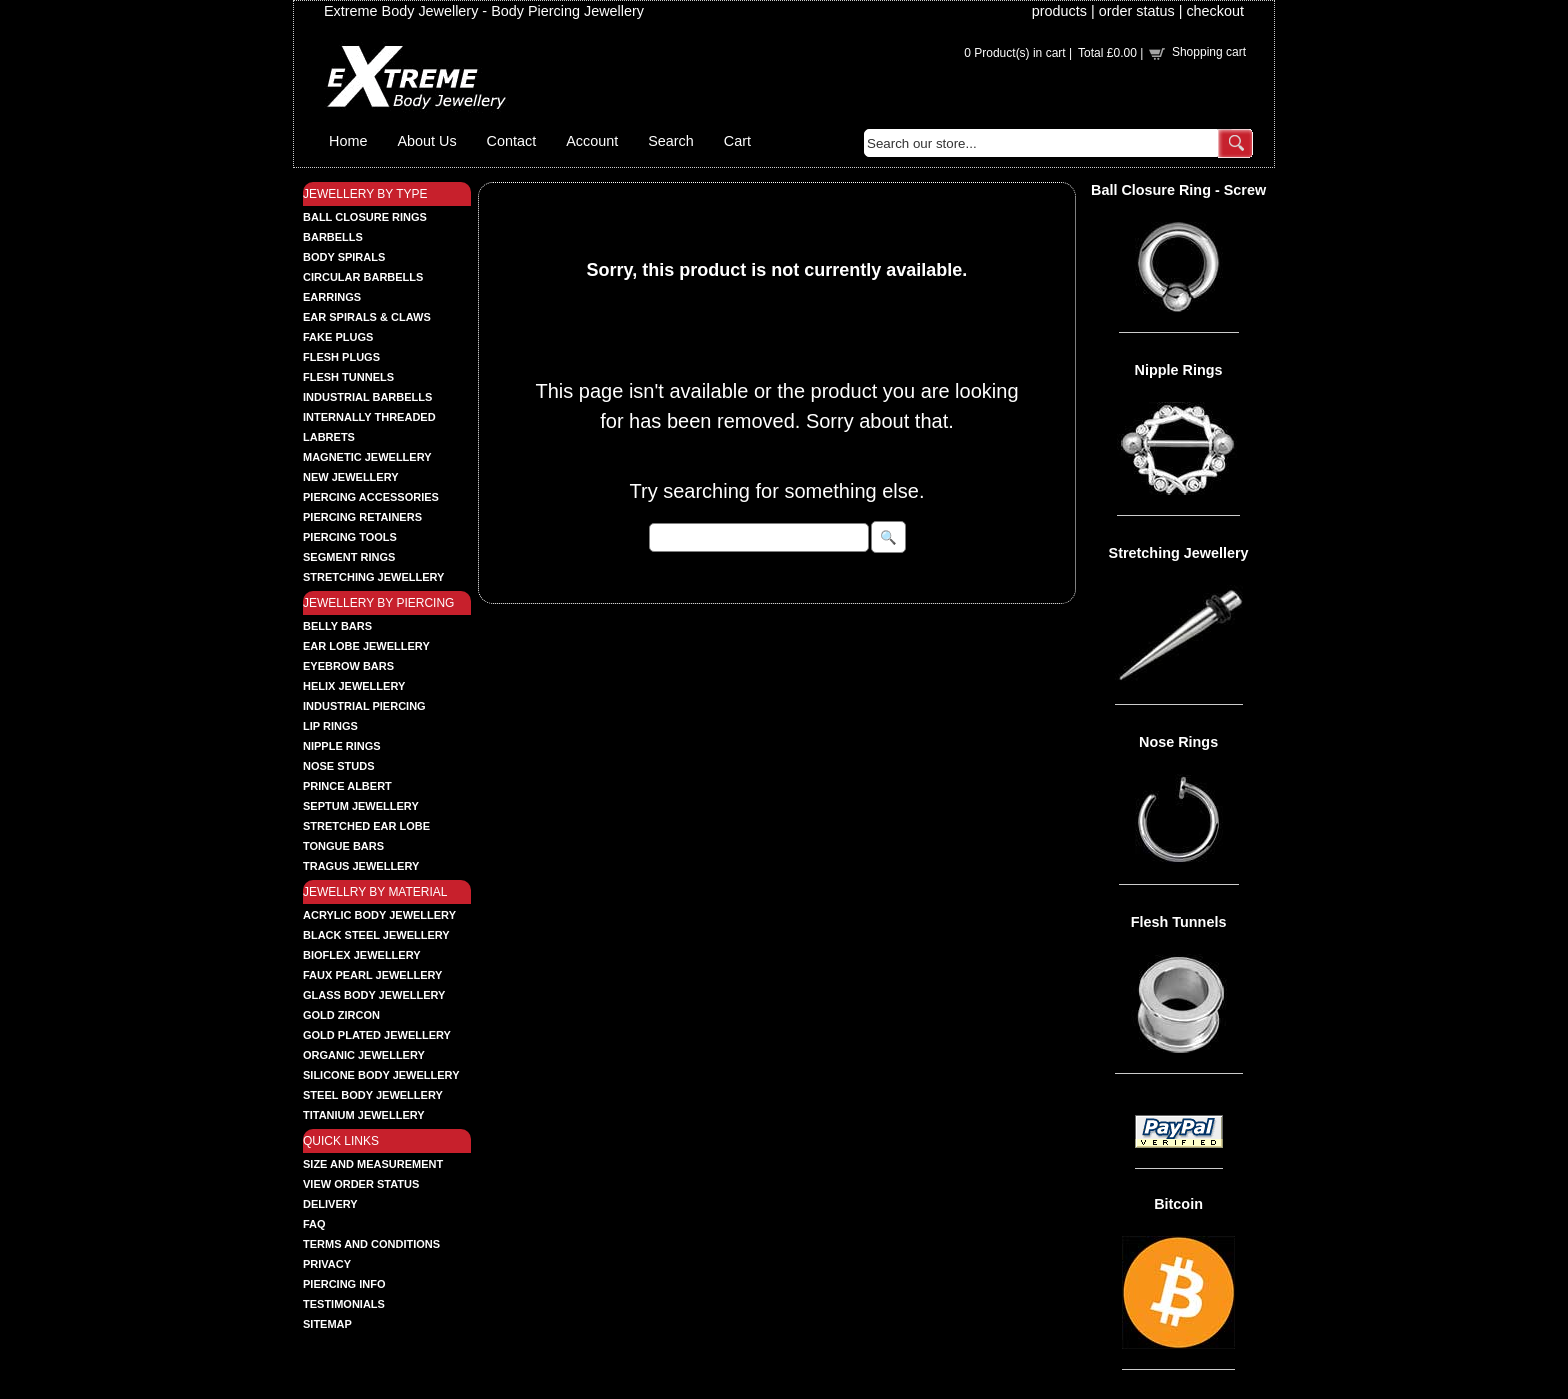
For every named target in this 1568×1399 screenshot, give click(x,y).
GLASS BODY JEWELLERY (374, 995)
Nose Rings (1178, 742)
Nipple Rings (1179, 370)
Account (592, 141)
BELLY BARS (337, 626)
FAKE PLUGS (338, 337)
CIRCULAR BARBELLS (363, 277)
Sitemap (327, 1324)
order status (1137, 11)
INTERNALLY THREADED (369, 417)
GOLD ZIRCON (341, 1015)
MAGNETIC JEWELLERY (367, 457)
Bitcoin (1178, 1204)
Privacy (327, 1264)
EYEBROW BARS (348, 666)
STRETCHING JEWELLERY (373, 577)
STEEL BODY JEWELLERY (373, 1095)
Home (348, 141)
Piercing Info (344, 1284)
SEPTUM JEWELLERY (361, 806)
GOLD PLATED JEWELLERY (377, 1035)
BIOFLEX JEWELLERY (362, 955)
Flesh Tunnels (1179, 922)
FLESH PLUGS (341, 357)
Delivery (330, 1204)
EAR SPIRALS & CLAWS (367, 317)
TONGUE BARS (343, 846)
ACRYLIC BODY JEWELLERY (379, 915)
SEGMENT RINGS (349, 557)
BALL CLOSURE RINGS (365, 217)
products (1059, 11)
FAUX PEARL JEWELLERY (372, 975)
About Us (426, 141)
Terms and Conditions (371, 1244)
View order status (361, 1184)
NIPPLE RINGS (342, 746)
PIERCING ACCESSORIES (371, 497)
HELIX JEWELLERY (354, 686)
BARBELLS (333, 237)
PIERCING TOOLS (350, 537)
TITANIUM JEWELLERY (364, 1115)
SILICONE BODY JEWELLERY (381, 1075)
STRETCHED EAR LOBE (366, 826)
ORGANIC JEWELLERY (364, 1055)
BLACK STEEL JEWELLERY (376, 935)
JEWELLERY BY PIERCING (378, 603)
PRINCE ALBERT (347, 786)
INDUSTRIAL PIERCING (364, 706)
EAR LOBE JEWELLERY (366, 646)
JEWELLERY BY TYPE (365, 194)
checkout (1215, 11)
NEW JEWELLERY (351, 477)
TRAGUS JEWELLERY (361, 866)
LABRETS (329, 437)
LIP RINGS (330, 726)
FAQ (314, 1224)
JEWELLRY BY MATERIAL (375, 892)
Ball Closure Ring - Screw (1178, 190)
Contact (512, 141)
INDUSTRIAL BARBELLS (367, 397)
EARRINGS (332, 297)
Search (671, 141)
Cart (737, 141)
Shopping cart (1209, 52)
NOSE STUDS (339, 766)
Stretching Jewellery (1179, 553)
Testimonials (344, 1304)
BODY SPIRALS (344, 257)
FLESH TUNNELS (348, 377)
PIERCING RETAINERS (362, 517)
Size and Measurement (373, 1164)
